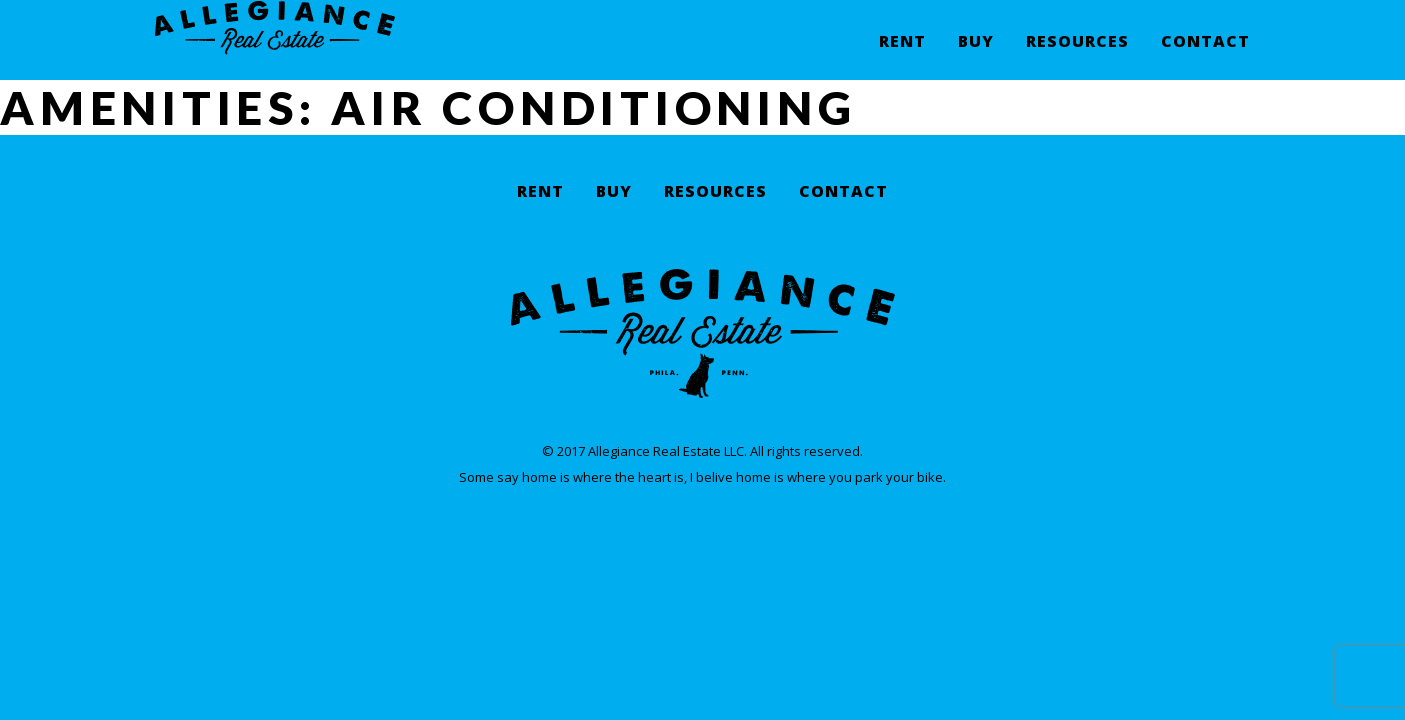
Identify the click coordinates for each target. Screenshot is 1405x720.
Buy (976, 55)
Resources (1077, 55)
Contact (1205, 55)
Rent (902, 55)
